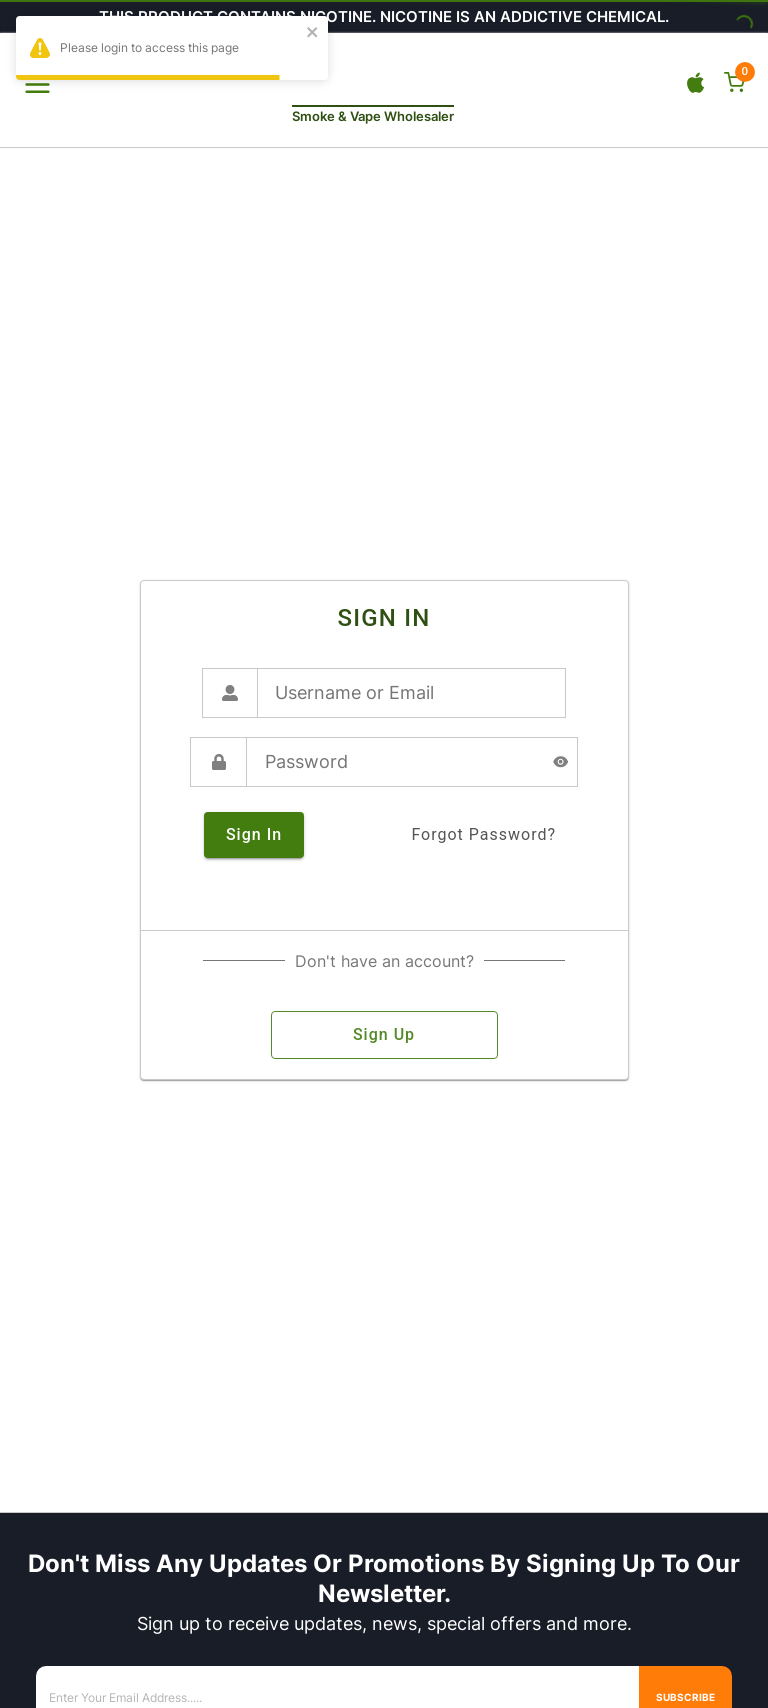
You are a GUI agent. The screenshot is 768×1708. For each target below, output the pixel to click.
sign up (384, 1035)
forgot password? (483, 835)
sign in (254, 835)
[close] (313, 33)
